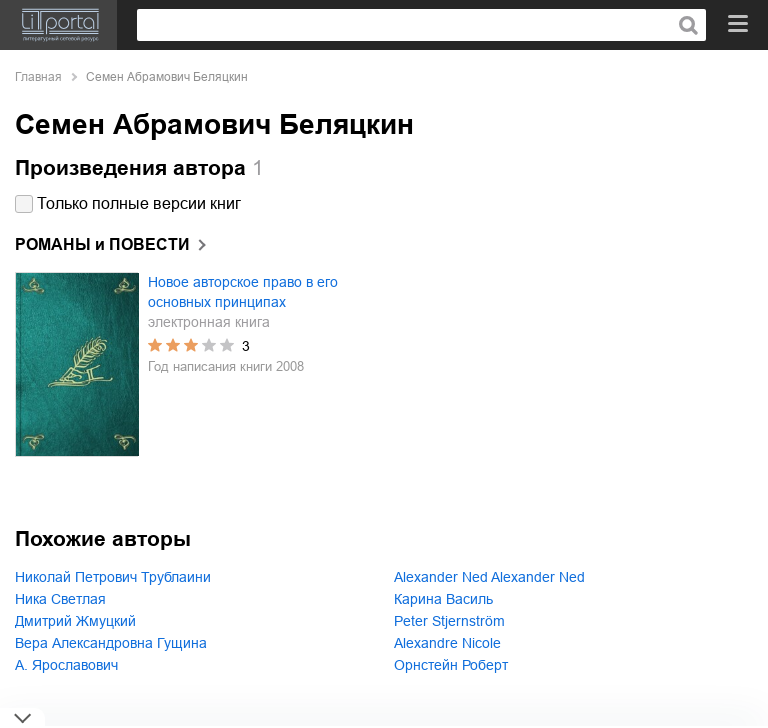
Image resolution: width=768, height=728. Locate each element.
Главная (38, 77)
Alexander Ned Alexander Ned (489, 577)
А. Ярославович (66, 665)
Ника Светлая (60, 599)
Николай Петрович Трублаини (113, 577)
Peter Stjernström (449, 621)
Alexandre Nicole (447, 643)
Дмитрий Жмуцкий (75, 621)
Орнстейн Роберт (451, 665)
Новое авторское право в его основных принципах (243, 292)
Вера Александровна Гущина (111, 643)
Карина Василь (443, 599)
